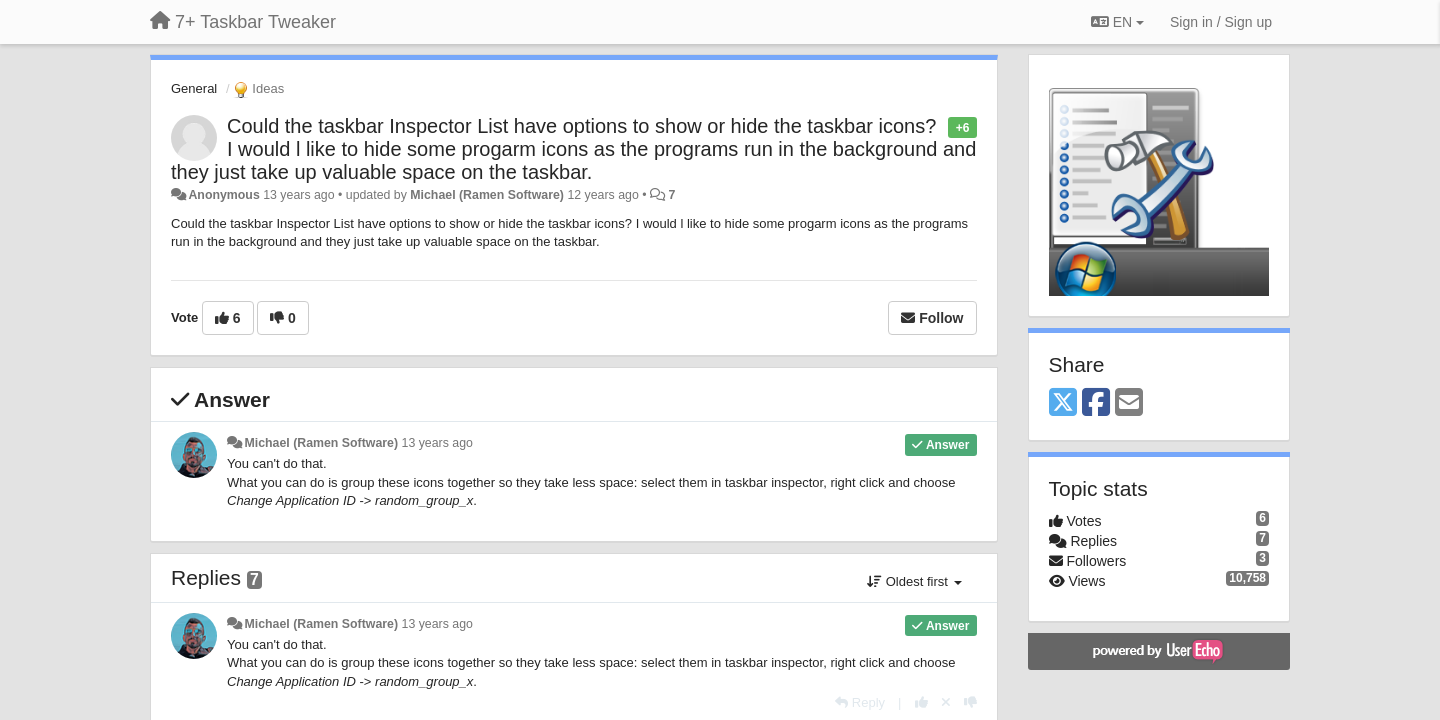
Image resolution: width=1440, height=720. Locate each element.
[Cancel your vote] (946, 702)
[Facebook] (1096, 403)
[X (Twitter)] (1063, 403)
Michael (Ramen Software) (487, 195)
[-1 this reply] (970, 702)
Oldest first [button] (914, 581)
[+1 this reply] (921, 702)
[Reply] (860, 702)
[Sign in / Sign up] (1221, 22)
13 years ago (437, 443)
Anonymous (223, 195)
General (194, 88)
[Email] (1129, 403)
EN (1117, 22)
